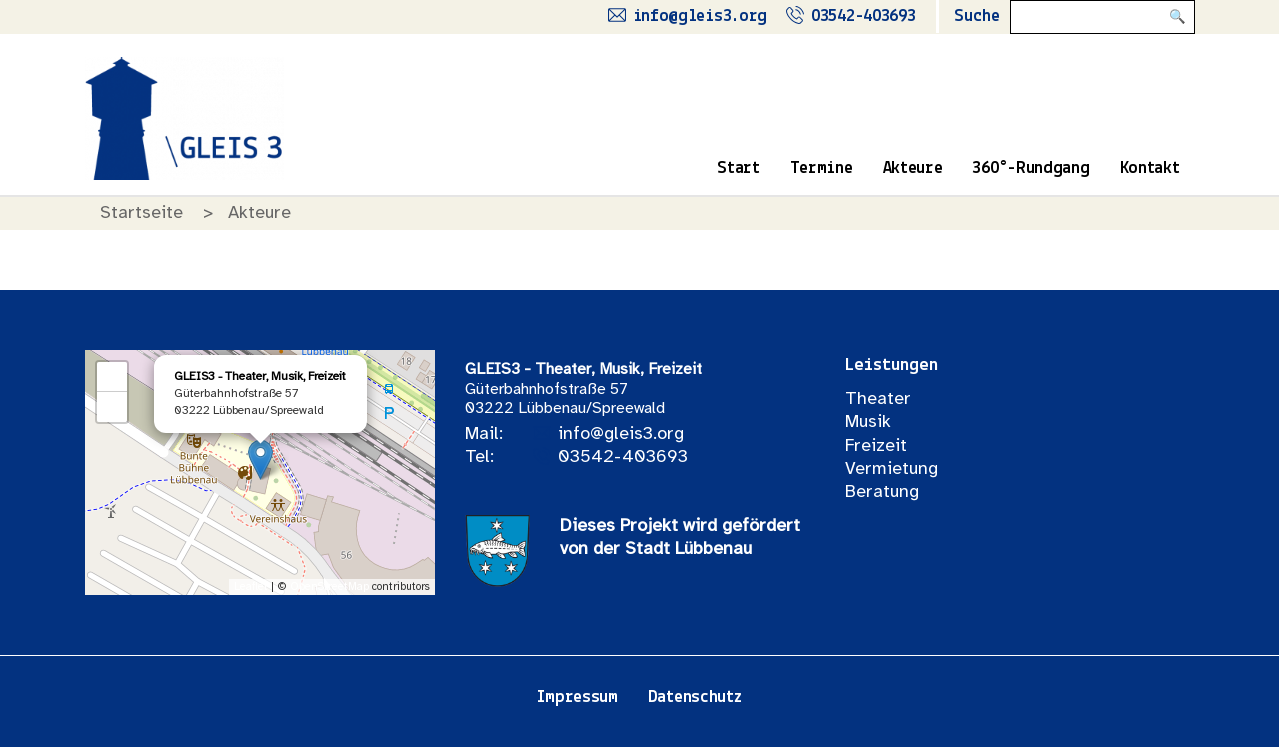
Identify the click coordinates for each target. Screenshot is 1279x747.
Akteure (913, 168)
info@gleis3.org (621, 434)
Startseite (141, 213)
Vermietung (891, 469)
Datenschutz (695, 697)
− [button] (111, 407)
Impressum (577, 697)
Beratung (882, 492)
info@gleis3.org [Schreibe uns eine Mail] (700, 16)
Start (738, 168)
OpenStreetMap (329, 587)
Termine (821, 168)
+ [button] (111, 377)
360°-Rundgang (1030, 168)
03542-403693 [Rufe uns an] (863, 16)
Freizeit (876, 446)
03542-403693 (623, 457)
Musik (868, 422)
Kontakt (1150, 168)
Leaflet (251, 587)
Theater (878, 399)
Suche (977, 16)
